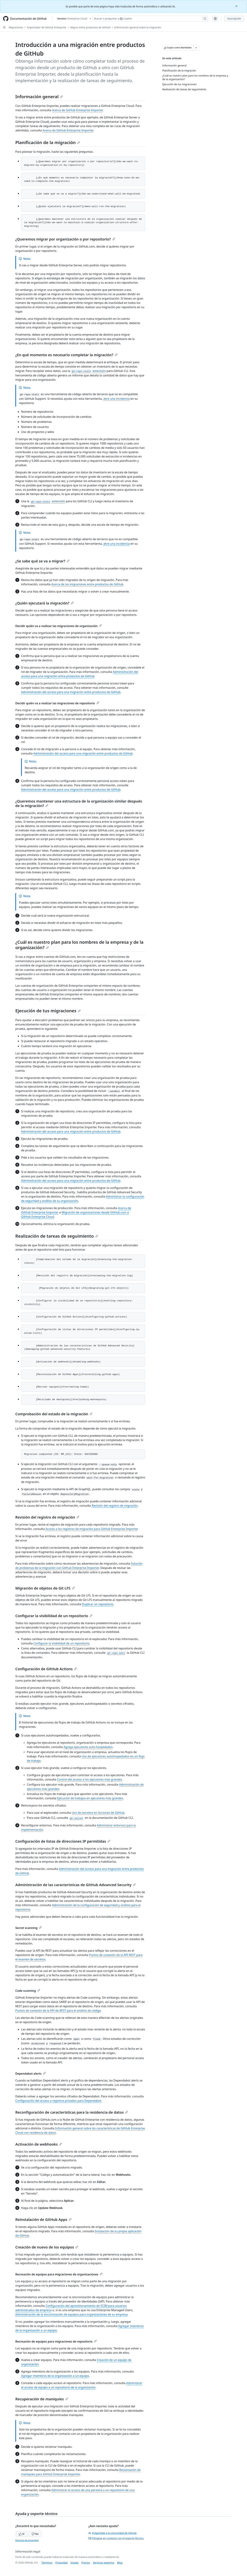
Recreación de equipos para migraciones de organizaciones (59, 2274)
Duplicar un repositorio (97, 1604)
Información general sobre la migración (137, 27)
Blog (120, 2562)
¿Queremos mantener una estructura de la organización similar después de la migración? (78, 803)
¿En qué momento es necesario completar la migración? (66, 354)
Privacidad (61, 2562)
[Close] (237, 6)
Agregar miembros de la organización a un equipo (55, 2376)
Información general (39, 96)
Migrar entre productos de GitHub (90, 27)
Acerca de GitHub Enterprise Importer (77, 110)
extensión (88, 371)
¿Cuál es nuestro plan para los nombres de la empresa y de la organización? (79, 944)
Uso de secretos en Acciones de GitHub (98, 1813)
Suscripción (234, 18)
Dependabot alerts (30, 2074)
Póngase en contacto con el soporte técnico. (116, 2538)
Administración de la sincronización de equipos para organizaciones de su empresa (71, 2314)
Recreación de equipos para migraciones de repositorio (56, 2341)
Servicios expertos (103, 2562)
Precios (85, 2562)
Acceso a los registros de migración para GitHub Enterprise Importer (91, 1529)
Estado (74, 2562)
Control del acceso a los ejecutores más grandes (89, 1779)
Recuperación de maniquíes (41, 2399)
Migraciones (16, 27)
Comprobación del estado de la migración (53, 1413)
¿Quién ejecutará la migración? (44, 603)
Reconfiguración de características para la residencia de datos (71, 2112)
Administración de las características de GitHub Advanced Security (75, 1884)
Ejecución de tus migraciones (48, 1011)
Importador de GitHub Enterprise (46, 27)
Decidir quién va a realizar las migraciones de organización (58, 626)
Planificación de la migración (47, 142)
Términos (46, 2562)
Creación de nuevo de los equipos (46, 2247)
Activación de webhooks (38, 2144)
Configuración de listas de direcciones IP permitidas (62, 1841)
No (35, 2534)
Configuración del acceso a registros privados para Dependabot (58, 2101)
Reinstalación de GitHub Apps (43, 2219)
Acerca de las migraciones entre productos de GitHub (87, 584)
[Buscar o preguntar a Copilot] (150, 18)
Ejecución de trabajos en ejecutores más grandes (90, 1798)
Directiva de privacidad (26, 2540)
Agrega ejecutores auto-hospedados (88, 1747)
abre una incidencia (116, 399)
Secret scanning (28, 1928)
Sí (21, 2534)
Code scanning (27, 1991)
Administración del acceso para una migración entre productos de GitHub (70, 692)
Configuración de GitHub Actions (46, 1668)
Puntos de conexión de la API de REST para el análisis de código (58, 2011)
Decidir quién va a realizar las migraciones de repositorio (57, 703)
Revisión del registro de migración (115, 1506)
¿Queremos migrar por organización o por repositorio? (65, 239)
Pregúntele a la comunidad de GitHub (112, 2533)
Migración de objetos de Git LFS (45, 1588)
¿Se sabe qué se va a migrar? (42, 561)
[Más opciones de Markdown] (196, 48)
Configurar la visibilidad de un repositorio (53, 1615)
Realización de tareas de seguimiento (56, 1236)
